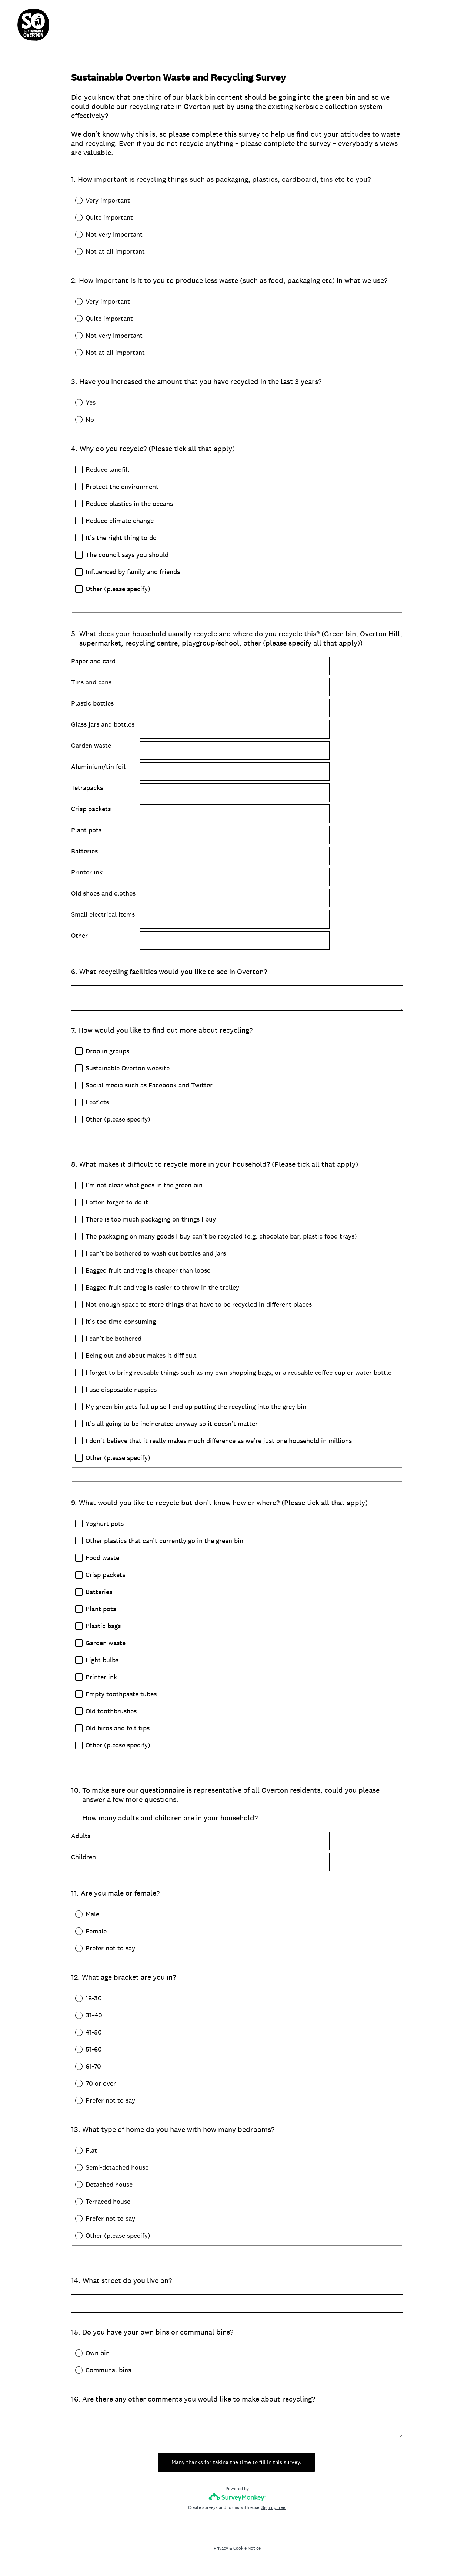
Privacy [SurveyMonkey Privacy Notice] (221, 2553)
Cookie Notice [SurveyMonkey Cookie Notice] (247, 2553)
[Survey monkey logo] (237, 2502)
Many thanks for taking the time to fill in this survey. (237, 2467)
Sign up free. (273, 2513)
